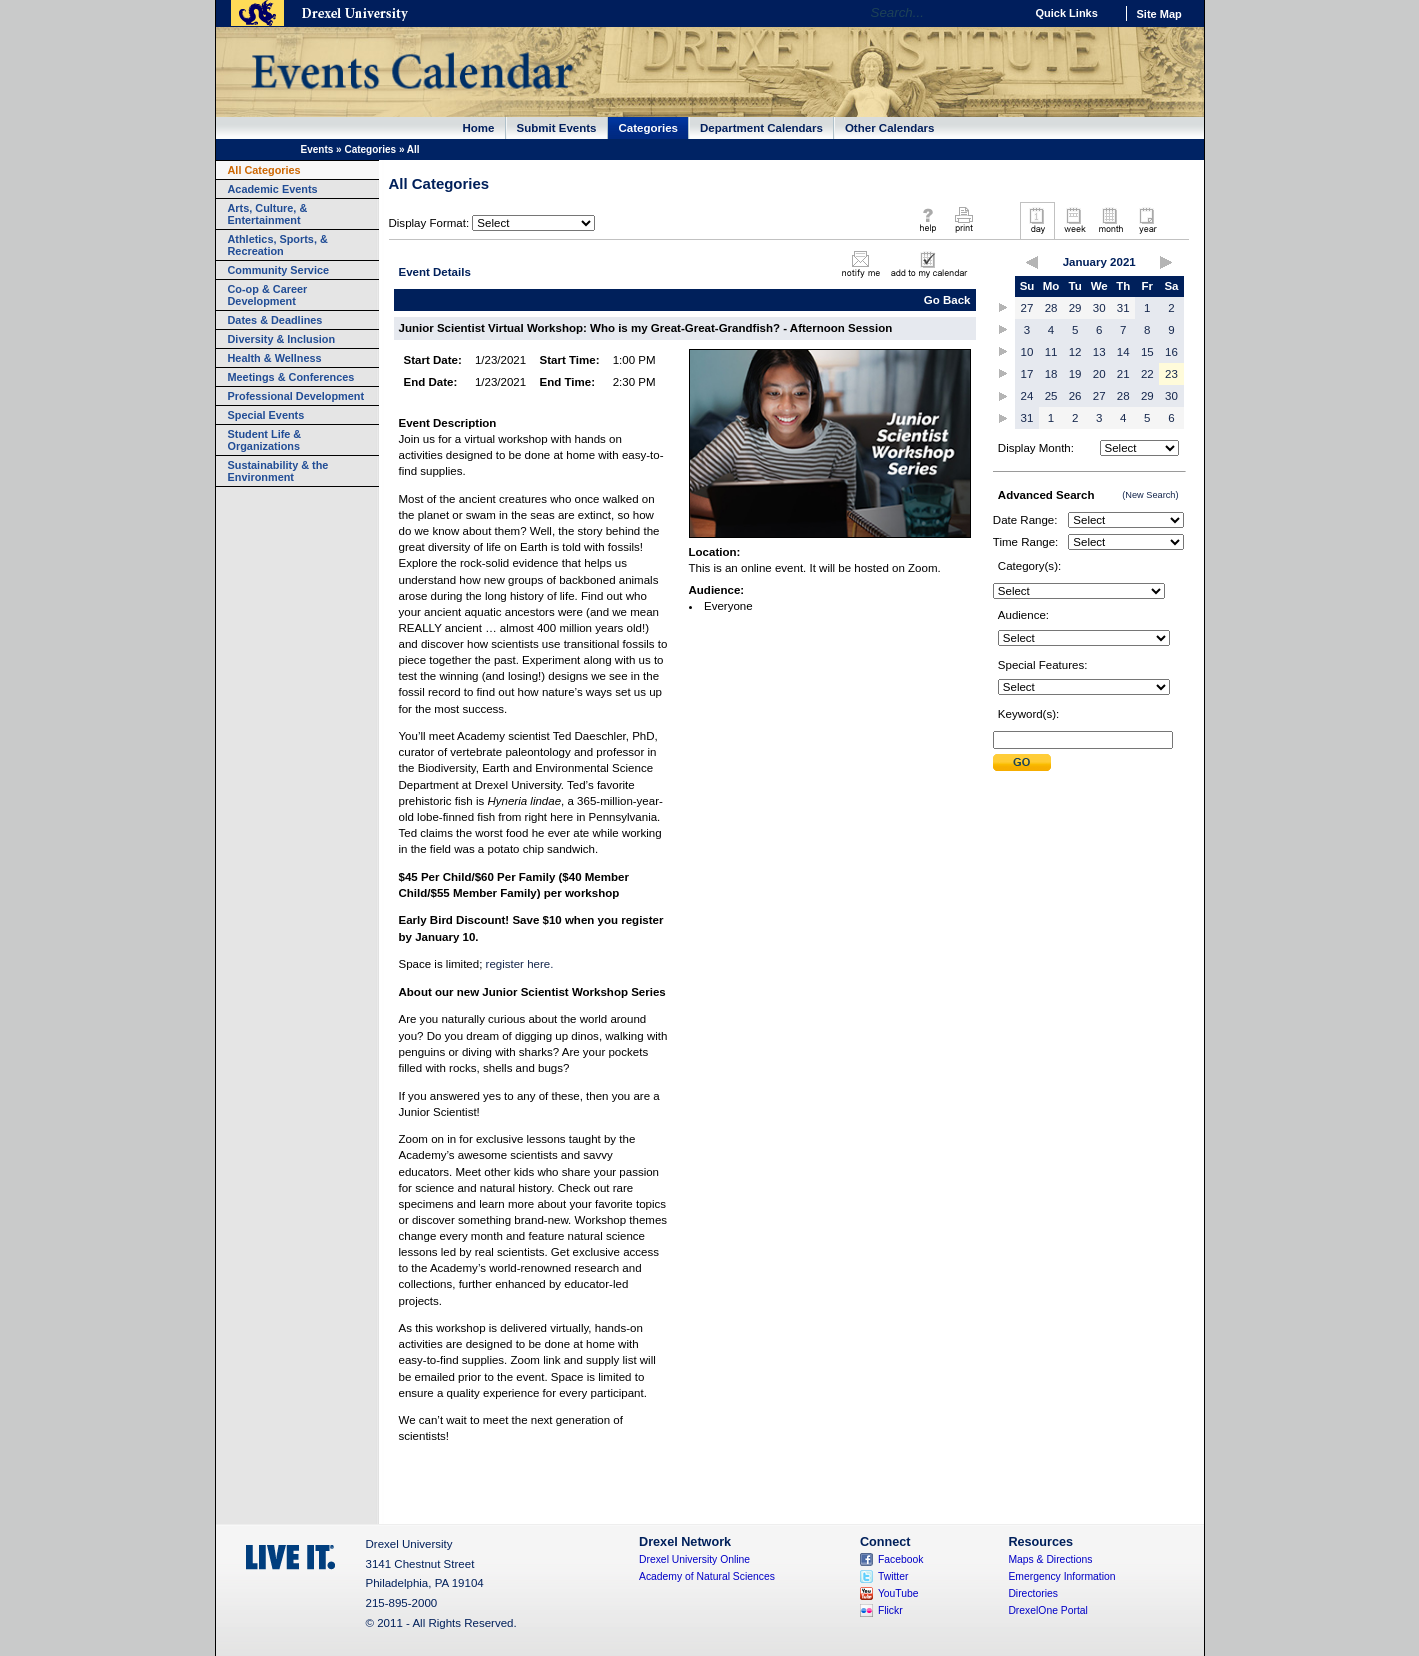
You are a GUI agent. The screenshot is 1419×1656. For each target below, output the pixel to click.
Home (479, 128)
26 (1075, 396)
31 (1123, 308)
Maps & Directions (1050, 1559)
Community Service (279, 270)
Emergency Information (1061, 1576)
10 (1027, 352)
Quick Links (1067, 13)
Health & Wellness (275, 358)
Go (1004, 13)
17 (1027, 374)
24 (1027, 396)
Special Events (266, 415)
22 (1147, 374)
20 (1099, 374)
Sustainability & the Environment (278, 471)
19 (1075, 374)
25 (1051, 396)
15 (1147, 352)
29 (1075, 308)
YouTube (898, 1593)
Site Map (1159, 14)
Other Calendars (890, 128)
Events (317, 149)
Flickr (890, 1610)
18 (1051, 374)
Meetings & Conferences (291, 377)
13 (1099, 352)
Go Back (947, 300)
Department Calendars (761, 128)
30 (1099, 308)
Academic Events (273, 189)
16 (1171, 352)
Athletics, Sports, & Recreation (278, 245)
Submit (1022, 762)
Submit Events (557, 128)
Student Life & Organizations (265, 440)
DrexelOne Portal (1047, 1610)
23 (1171, 374)
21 (1123, 374)
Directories (1033, 1593)
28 (1051, 308)
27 (1027, 308)
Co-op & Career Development (268, 295)
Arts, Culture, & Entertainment (268, 214)
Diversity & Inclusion (282, 339)
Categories (649, 128)
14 (1123, 352)
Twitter (893, 1576)
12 (1075, 352)
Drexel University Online (694, 1559)
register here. (520, 964)
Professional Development (296, 396)
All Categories (264, 170)
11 (1051, 352)
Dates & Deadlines (275, 320)
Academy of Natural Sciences (707, 1576)
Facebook (901, 1559)
